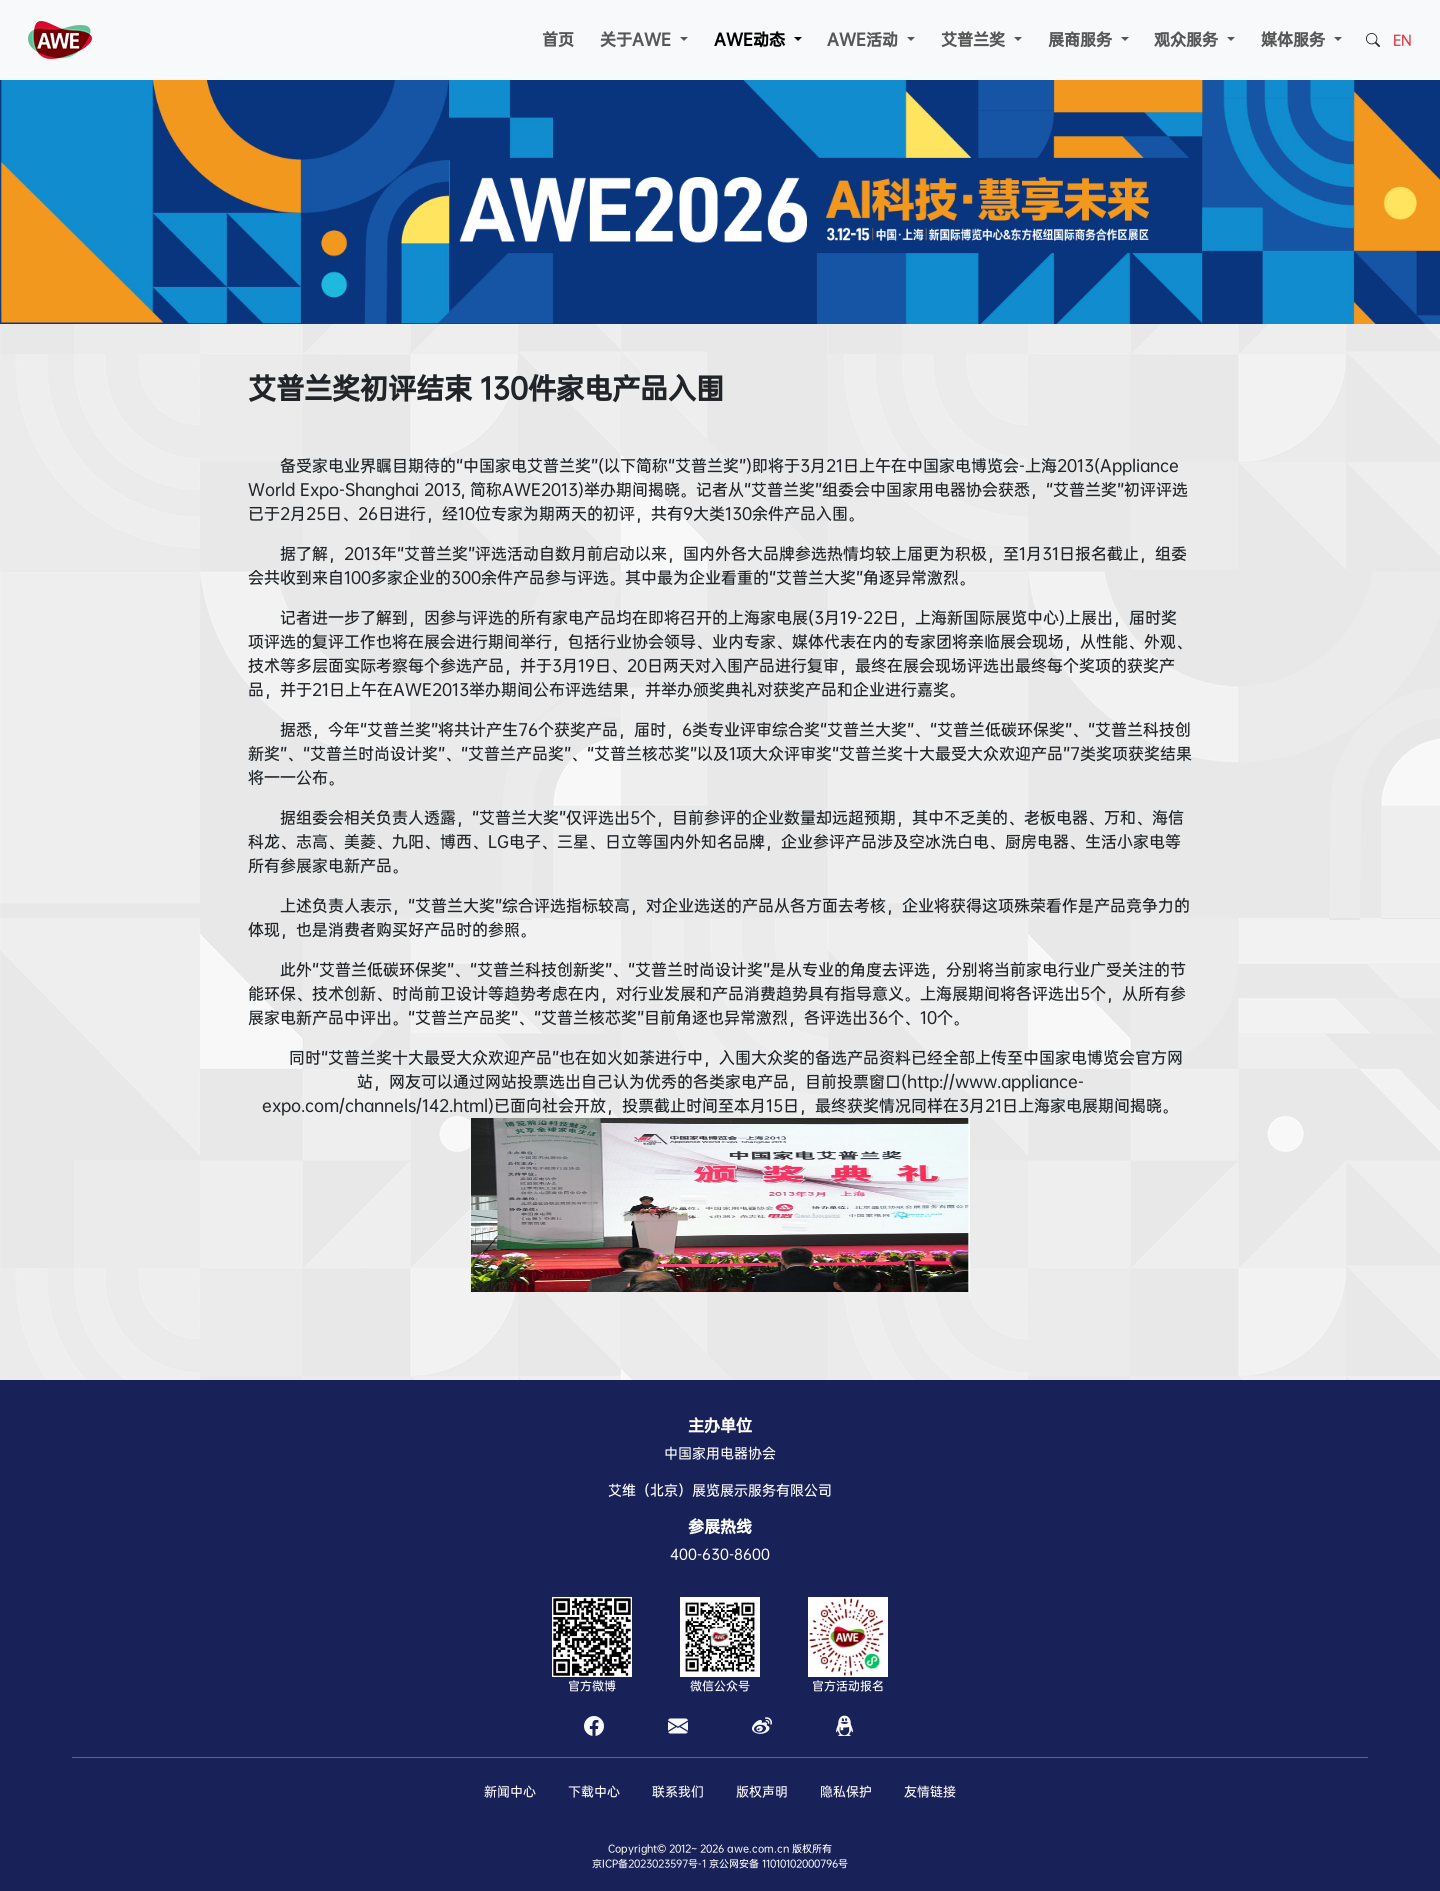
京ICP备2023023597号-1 (649, 1863)
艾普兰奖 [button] (975, 39)
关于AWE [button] (638, 39)
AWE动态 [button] (752, 39)
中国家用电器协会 (720, 1453)
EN (1402, 40)
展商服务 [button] (1082, 39)
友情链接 (930, 1791)
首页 (558, 39)
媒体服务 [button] (1295, 39)
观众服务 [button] (1188, 39)
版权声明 (762, 1791)
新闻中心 (510, 1791)
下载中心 (594, 1791)
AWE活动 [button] (865, 39)
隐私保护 (846, 1791)
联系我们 (678, 1791)
